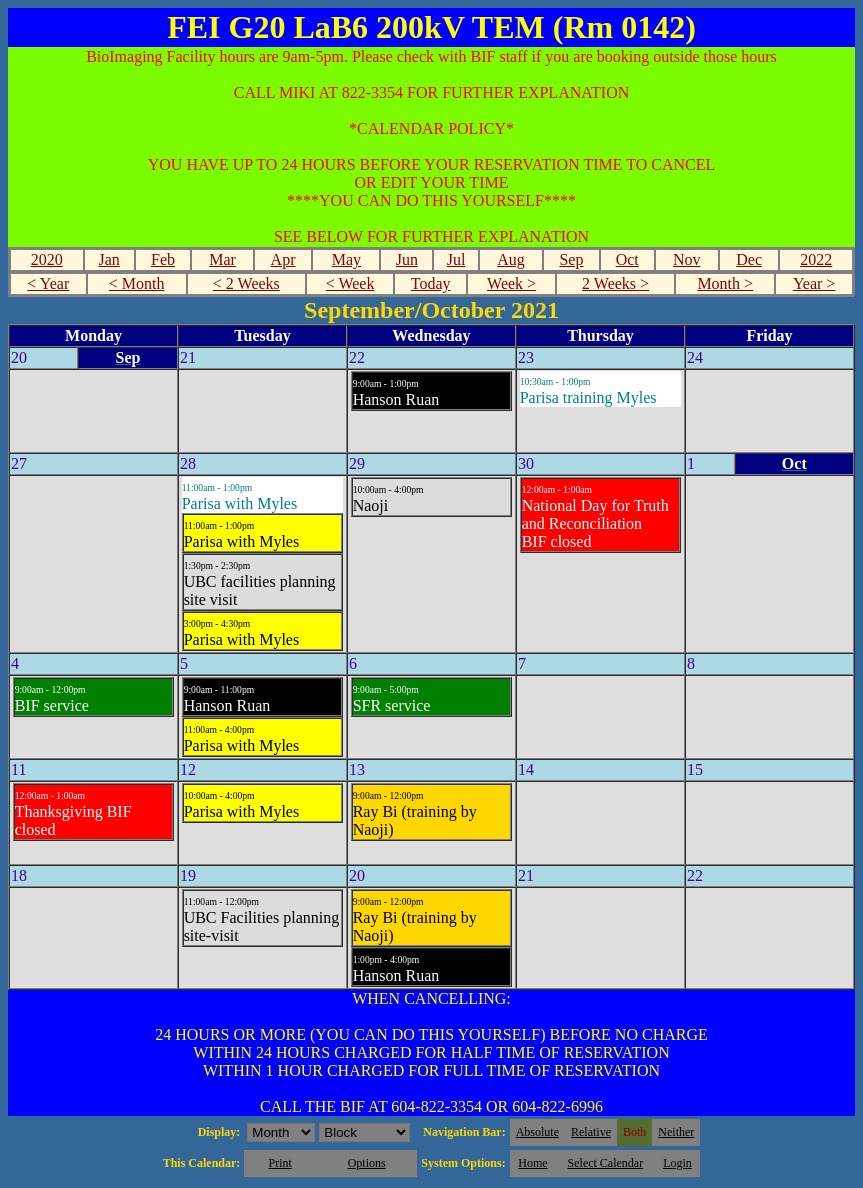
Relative (591, 1132)
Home (532, 1163)
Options (367, 1163)
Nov (687, 259)
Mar (222, 259)
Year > (814, 283)
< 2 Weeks (246, 283)
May (346, 259)
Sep (571, 259)
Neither (676, 1132)
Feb (163, 259)
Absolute (537, 1132)
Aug (511, 259)
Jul (456, 259)
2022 (816, 259)
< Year (48, 283)
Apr (283, 259)
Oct (627, 259)
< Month (137, 283)
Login (677, 1163)
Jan (108, 259)
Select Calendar (606, 1163)
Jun (407, 259)
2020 (47, 259)
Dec (749, 259)
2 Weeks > (615, 283)
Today (431, 283)
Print (279, 1163)
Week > (511, 283)
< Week (350, 283)
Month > (725, 283)
